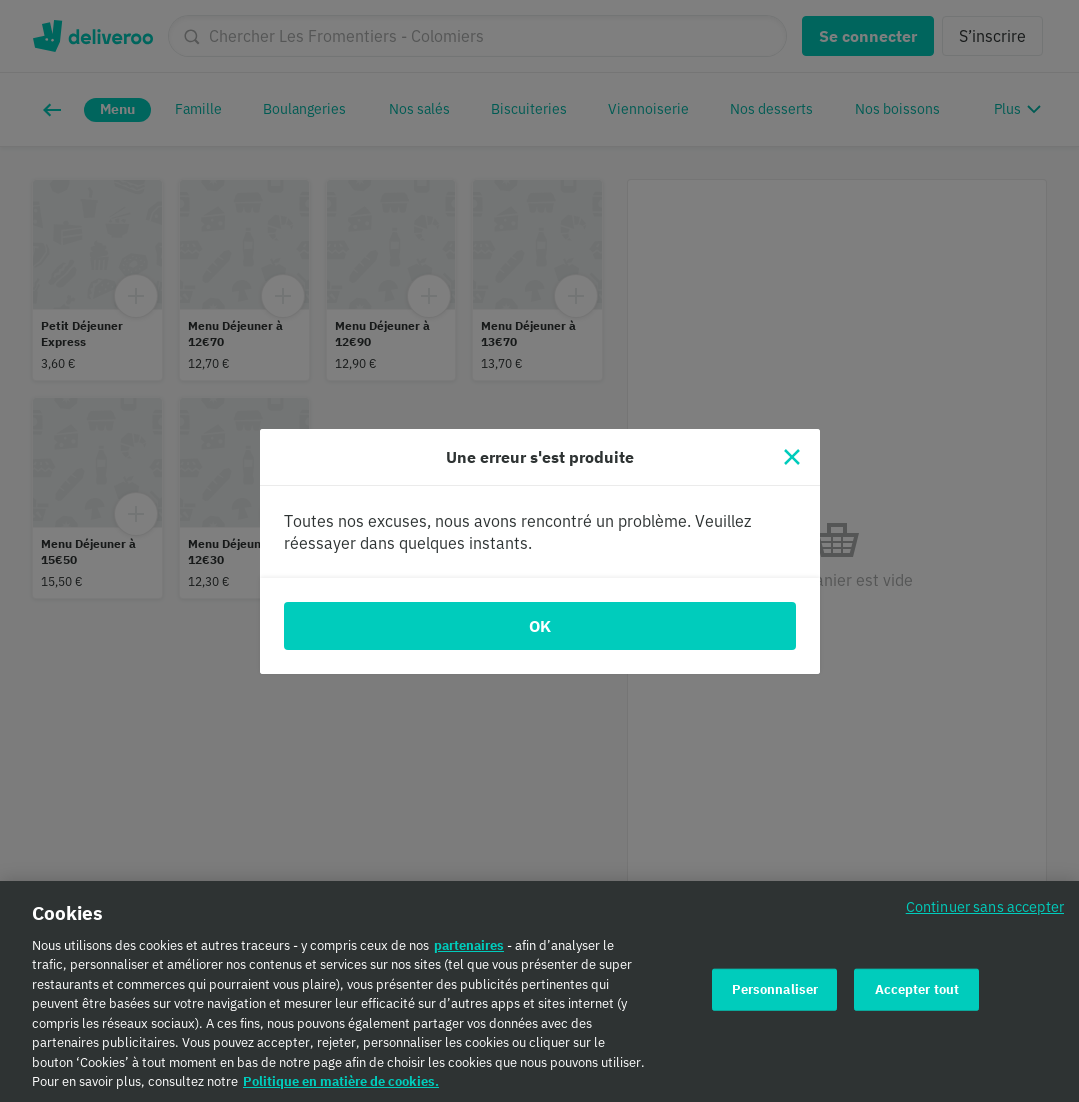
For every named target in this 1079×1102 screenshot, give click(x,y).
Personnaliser (775, 996)
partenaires (469, 952)
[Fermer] (792, 457)
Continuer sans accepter (985, 913)
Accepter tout (917, 996)
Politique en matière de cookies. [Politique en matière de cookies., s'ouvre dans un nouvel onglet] (341, 1089)
